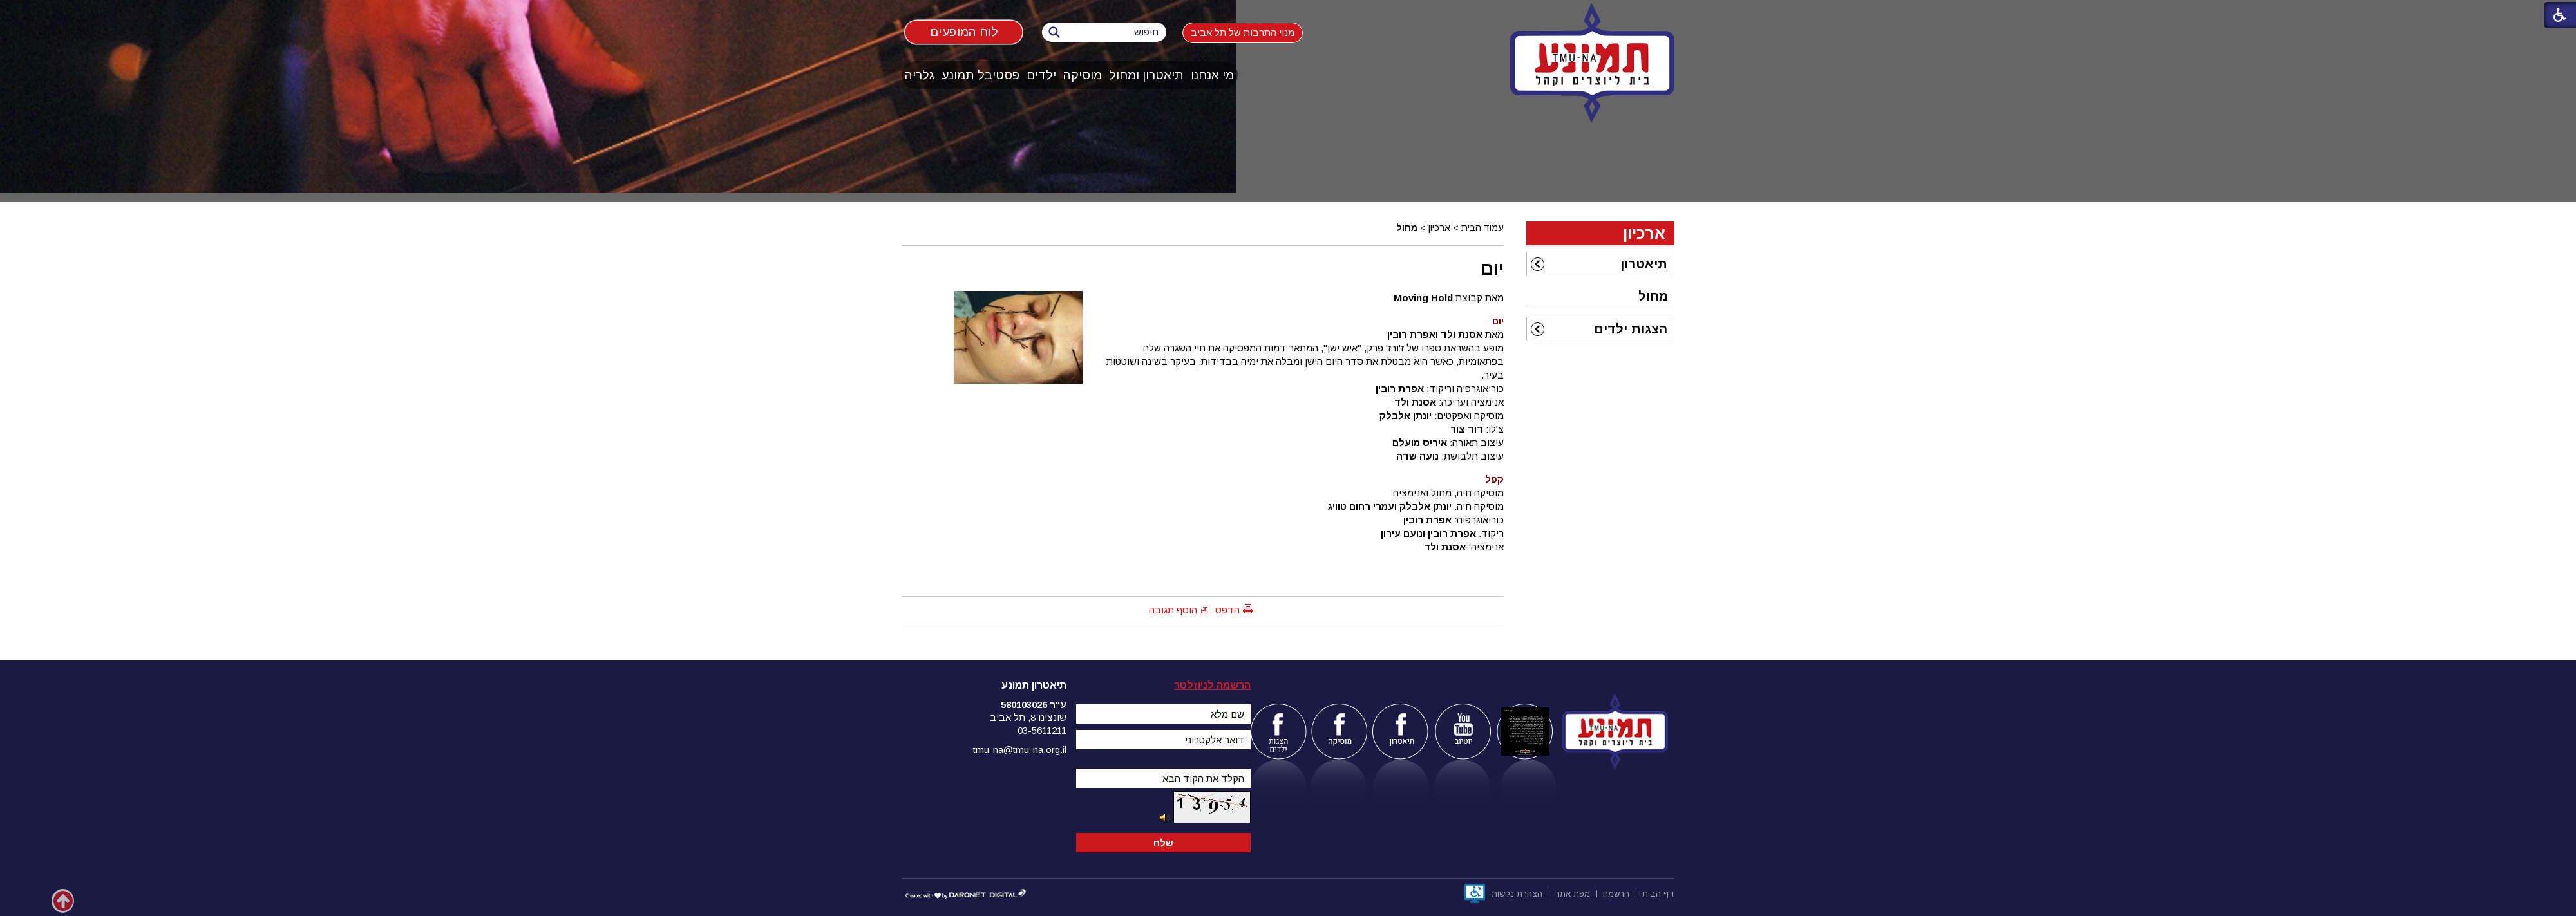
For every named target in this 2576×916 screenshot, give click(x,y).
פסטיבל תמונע (980, 75)
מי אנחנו (1212, 75)
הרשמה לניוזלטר (1212, 685)
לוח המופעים (964, 32)
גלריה (919, 75)
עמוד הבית (1482, 228)
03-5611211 (1042, 730)
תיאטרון (1643, 264)
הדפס (1227, 609)
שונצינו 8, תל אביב (1028, 717)
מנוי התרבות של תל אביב (1242, 32)
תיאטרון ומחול (1146, 75)
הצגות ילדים (1630, 329)
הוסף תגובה (1173, 609)
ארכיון (1439, 228)
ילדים (1041, 75)
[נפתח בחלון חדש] (1474, 893)
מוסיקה (1082, 75)
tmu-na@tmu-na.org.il (1019, 749)
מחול (1406, 228)
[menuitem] (1213, 75)
